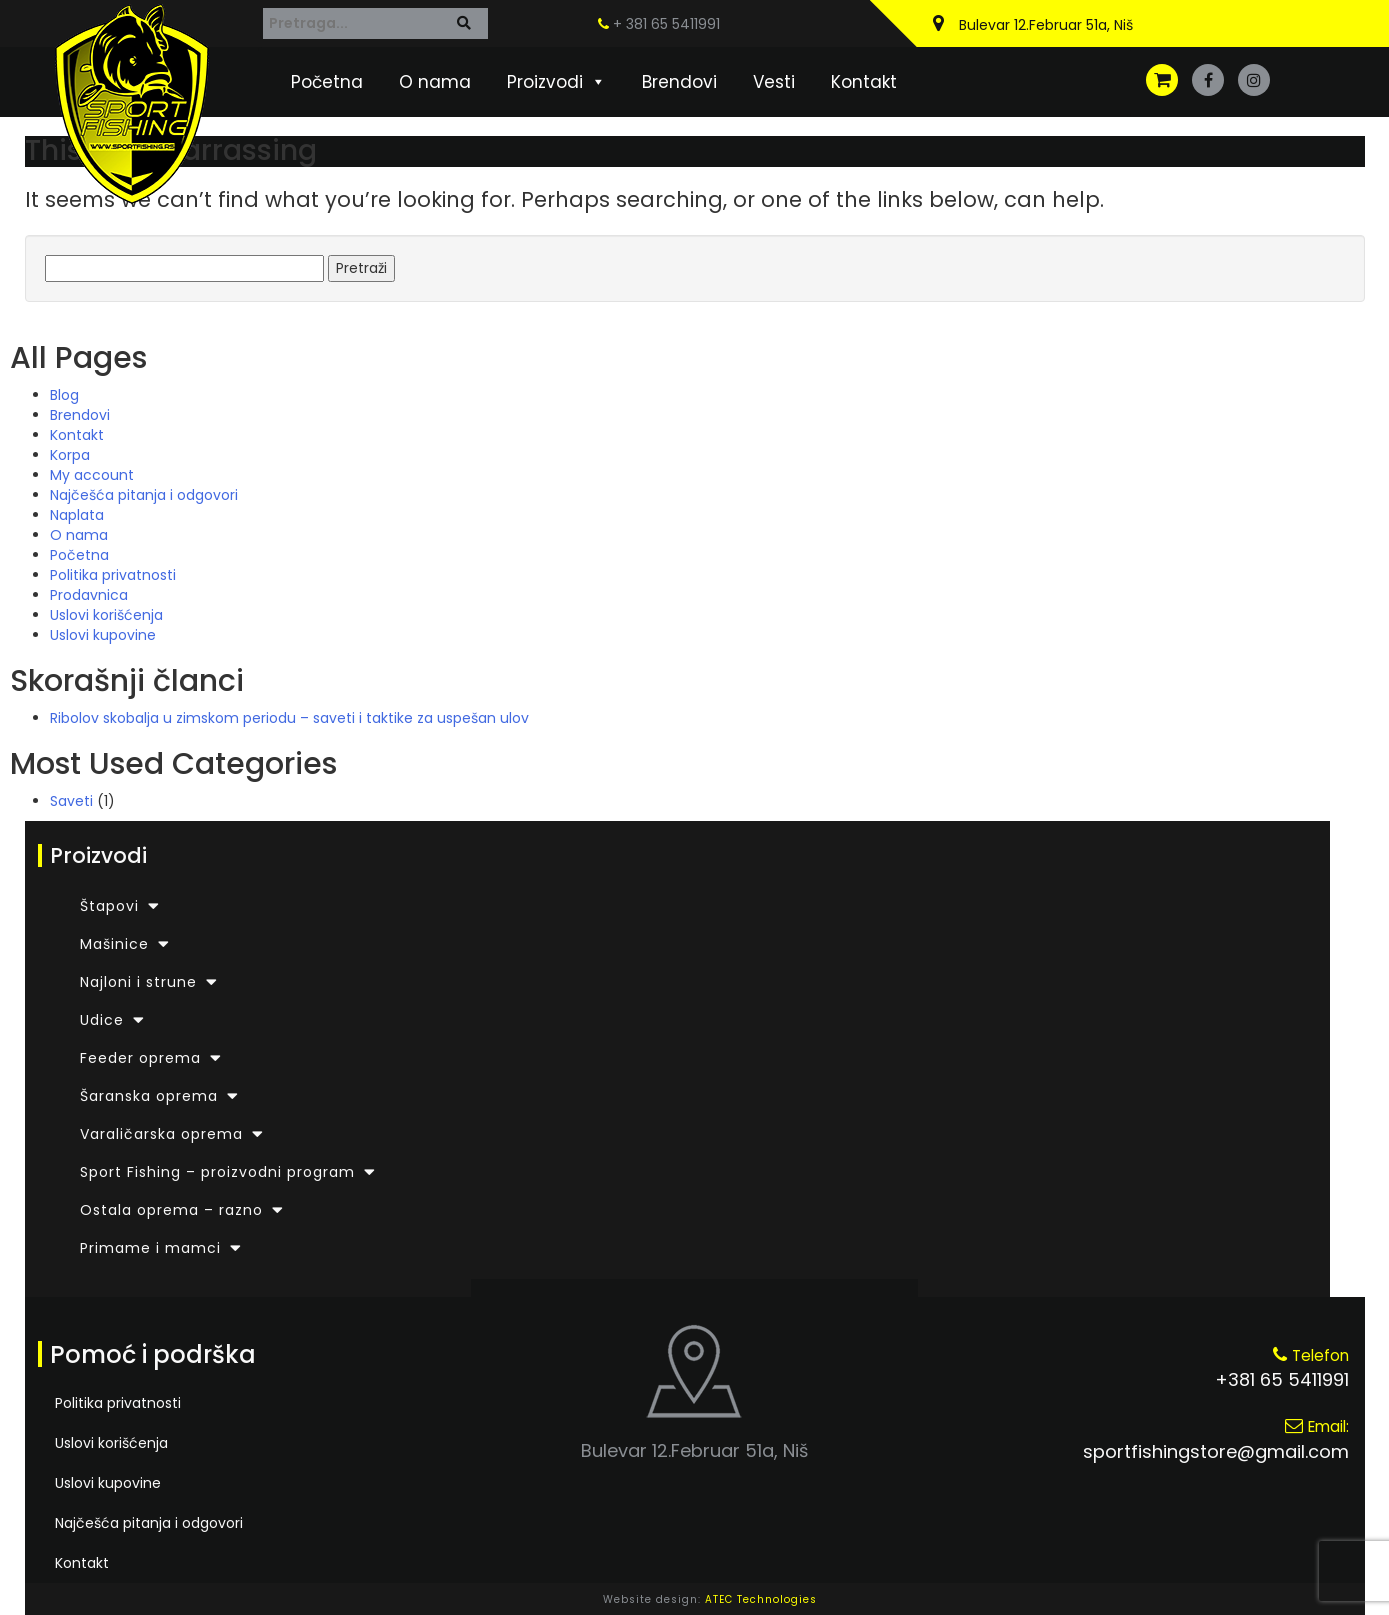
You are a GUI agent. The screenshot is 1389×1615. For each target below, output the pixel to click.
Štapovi (109, 906)
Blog (64, 395)
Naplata (77, 515)
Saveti (71, 801)
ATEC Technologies (761, 1599)
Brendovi (679, 82)
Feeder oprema (140, 1058)
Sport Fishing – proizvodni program (217, 1172)
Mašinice (114, 944)
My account (92, 475)
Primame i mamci (150, 1248)
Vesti (774, 82)
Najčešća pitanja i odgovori (144, 495)
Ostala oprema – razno (171, 1210)
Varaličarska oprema (161, 1134)
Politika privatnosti (113, 575)
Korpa (70, 455)
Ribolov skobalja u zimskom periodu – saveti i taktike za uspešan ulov (289, 718)
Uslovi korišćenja (106, 615)
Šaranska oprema (149, 1096)
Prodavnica (89, 595)
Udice (102, 1020)
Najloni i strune (138, 982)
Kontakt (864, 82)
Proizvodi (556, 82)
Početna (327, 82)
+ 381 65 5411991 (659, 24)
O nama (435, 82)
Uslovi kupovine (103, 635)
